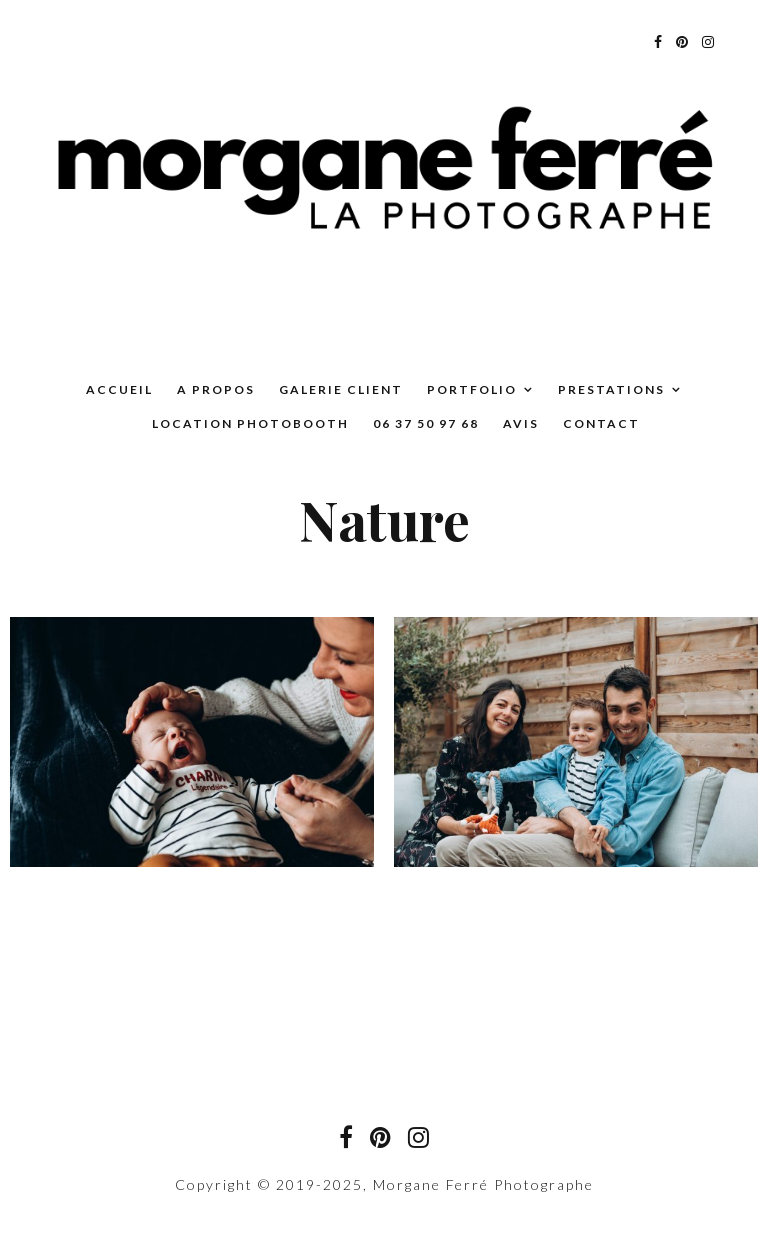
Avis (521, 423)
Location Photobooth (250, 423)
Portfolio (472, 389)
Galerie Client (341, 389)
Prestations (611, 389)
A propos (216, 389)
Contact (601, 423)
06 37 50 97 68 (426, 423)
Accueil (119, 389)
